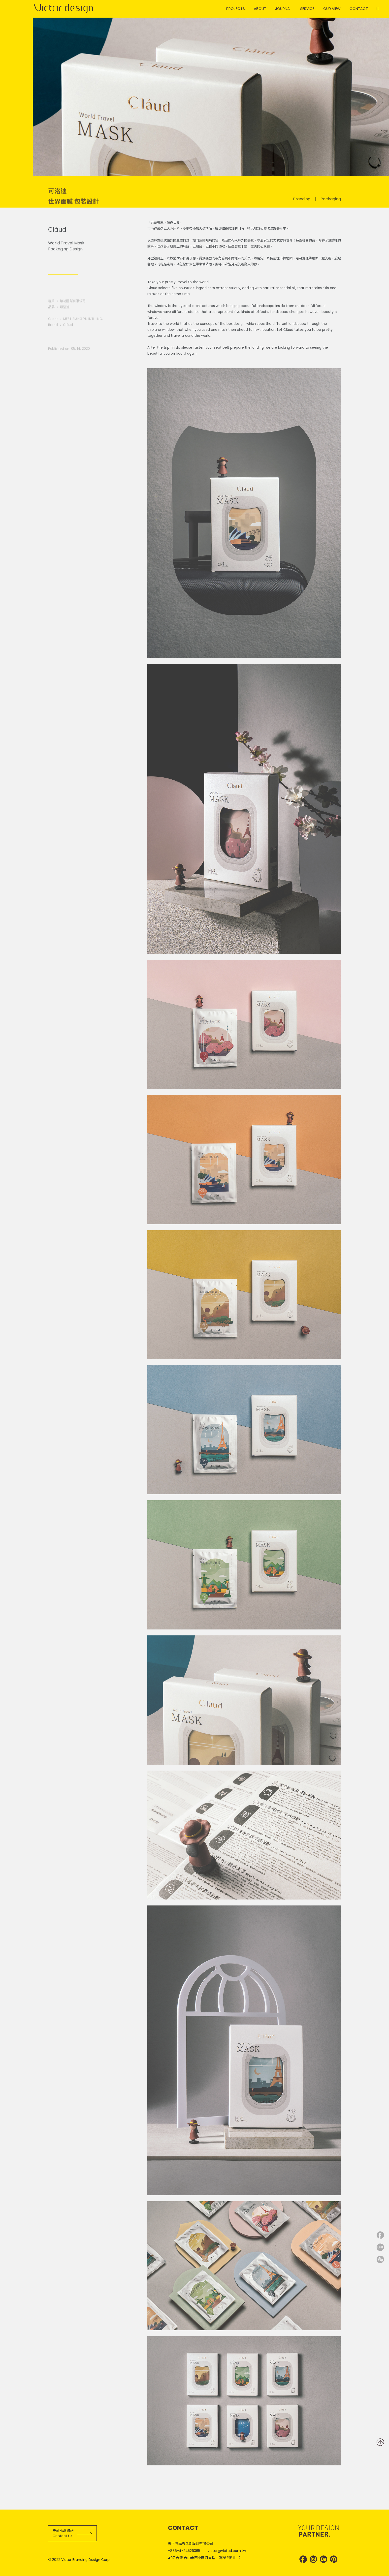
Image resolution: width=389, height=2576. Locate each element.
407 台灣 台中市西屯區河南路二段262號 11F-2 (204, 2557)
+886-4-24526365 (184, 2550)
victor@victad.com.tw (227, 2550)
